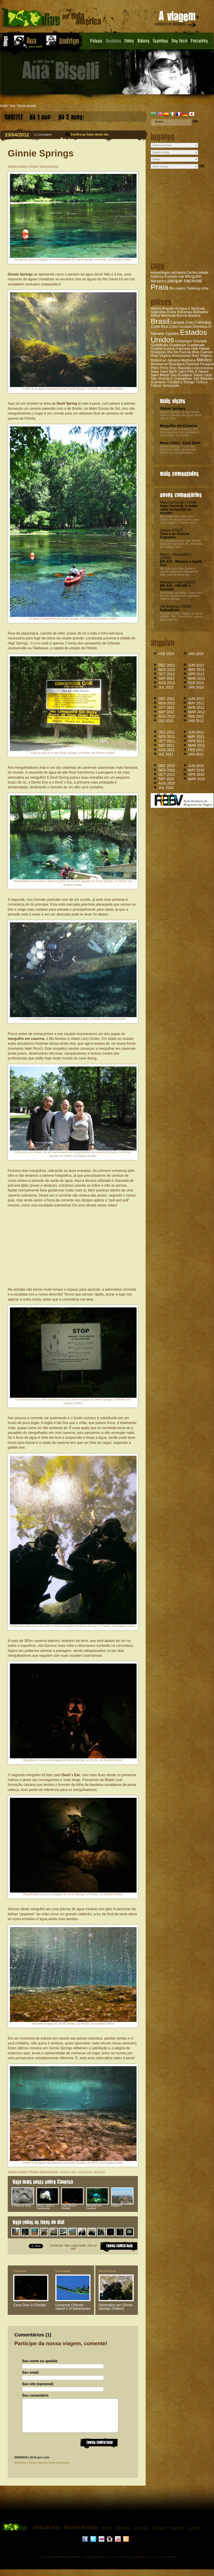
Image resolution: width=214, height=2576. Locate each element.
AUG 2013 (166, 683)
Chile (189, 322)
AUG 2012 (166, 716)
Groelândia (159, 345)
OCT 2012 (166, 707)
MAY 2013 (196, 670)
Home (4, 105)
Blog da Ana (46, 2533)
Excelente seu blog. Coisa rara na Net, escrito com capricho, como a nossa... (181, 596)
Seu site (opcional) (37, 2384)
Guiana (156, 348)
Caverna (65, 2171)
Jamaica (173, 360)
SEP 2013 (166, 678)
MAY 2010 (196, 770)
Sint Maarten (203, 378)
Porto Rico (168, 368)
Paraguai (207, 364)
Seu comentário (35, 2395)
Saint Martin (160, 375)
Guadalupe (177, 345)
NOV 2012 (166, 703)
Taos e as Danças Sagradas (174, 535)
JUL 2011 (165, 754)
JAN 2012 (196, 721)
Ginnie (35, 643)
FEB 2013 (196, 683)
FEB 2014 (166, 654)
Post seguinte (62, 2271)
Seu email (30, 2372)
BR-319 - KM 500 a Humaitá (175, 587)
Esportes (160, 40)
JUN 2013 (196, 665)
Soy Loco (179, 40)
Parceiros (199, 40)
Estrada (171, 276)
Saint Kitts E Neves (193, 371)
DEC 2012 (166, 699)
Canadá (177, 322)
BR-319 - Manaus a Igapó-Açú (181, 563)
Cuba (173, 326)
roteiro (180, 288)
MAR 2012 (196, 712)
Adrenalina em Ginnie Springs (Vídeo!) (116, 2306)
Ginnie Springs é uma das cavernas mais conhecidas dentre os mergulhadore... (178, 449)
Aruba (171, 312)
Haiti (194, 348)
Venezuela (170, 385)
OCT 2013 (166, 674)
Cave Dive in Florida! (72, 2206)
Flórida (33, 166)
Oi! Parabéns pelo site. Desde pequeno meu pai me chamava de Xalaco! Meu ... (181, 544)
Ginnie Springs (172, 408)
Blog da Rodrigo (81, 2533)
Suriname (158, 382)
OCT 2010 (166, 774)
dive (73, 2171)
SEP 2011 (166, 745)
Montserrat (159, 364)
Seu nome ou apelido (40, 2361)
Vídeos (107, 2534)
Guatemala (195, 345)
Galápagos (183, 341)
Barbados (200, 312)
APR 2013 (196, 674)
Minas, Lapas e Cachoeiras (47, 2206)
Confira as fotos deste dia (89, 134)
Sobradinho (170, 610)
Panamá (192, 364)
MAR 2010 (196, 779)
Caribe (191, 272)
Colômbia (202, 322)
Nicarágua (177, 364)
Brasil (160, 321)
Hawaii (204, 348)
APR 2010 (196, 774)
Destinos (113, 40)
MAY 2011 (196, 737)
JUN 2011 (196, 732)
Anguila (168, 308)
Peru (155, 368)
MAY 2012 (196, 703)
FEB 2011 (196, 750)
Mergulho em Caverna (178, 426)
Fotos (129, 40)
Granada (200, 341)
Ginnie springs (26, 105)
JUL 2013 (165, 687)
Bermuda (168, 315)
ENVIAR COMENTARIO (118, 2246)
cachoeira (177, 272)
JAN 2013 (196, 687)
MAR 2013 (196, 678)
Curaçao (184, 326)
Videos (143, 40)
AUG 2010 (166, 783)
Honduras (158, 352)
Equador (172, 333)
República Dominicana (195, 368)
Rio (172, 288)
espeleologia (85, 2171)
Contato (195, 2534)
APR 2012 (196, 707)
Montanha (158, 281)
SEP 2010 (166, 779)
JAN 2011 (196, 754)
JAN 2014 (196, 654)
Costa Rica (159, 326)
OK (195, 121)
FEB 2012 (196, 716)
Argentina (158, 312)
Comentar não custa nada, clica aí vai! (73, 2247)
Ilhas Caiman (202, 352)
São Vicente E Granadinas (171, 378)
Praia (159, 287)
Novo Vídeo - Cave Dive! (180, 443)
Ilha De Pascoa (179, 352)
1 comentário (43, 134)
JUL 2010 (165, 788)
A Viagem (159, 2534)
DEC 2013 (166, 665)
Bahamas (184, 312)
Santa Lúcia (202, 375)
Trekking (193, 288)
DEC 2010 (166, 766)
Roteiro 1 (122, 2204)
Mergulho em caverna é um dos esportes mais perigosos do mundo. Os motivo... (179, 432)
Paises (96, 40)
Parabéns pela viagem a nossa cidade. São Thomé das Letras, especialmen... (181, 616)
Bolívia (181, 315)
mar (181, 276)
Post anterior (20, 2271)
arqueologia (160, 272)
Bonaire (194, 315)
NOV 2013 (166, 670)
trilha (204, 288)
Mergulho (193, 276)
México (204, 360)
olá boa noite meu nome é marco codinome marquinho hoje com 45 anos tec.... (179, 571)
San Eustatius (181, 375)
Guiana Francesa (176, 348)
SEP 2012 (166, 712)
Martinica (188, 360)
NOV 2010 (166, 770)
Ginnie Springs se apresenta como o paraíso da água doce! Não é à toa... (181, 415)
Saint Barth (168, 371)
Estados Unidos (18, 166)
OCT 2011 (166, 741)
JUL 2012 (165, 721)
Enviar (99, 2449)
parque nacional (184, 280)
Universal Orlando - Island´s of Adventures (72, 2306)
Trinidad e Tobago (181, 382)
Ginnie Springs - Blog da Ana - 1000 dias (51, 19)
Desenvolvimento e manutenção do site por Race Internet (141, 2563)
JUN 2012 (196, 699)
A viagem (176, 20)
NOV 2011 (166, 737)
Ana (12, 105)
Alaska (156, 308)
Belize (155, 315)
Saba (155, 371)
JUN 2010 (196, 766)
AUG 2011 (166, 750)
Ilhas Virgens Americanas (170, 355)
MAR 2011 (196, 745)
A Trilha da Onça (22, 2204)
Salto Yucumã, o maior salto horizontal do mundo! (179, 509)
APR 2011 (196, 741)
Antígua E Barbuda (190, 308)
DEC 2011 (166, 732)
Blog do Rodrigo (107, 2271)
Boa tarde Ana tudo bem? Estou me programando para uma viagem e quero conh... (179, 519)
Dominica (200, 326)
